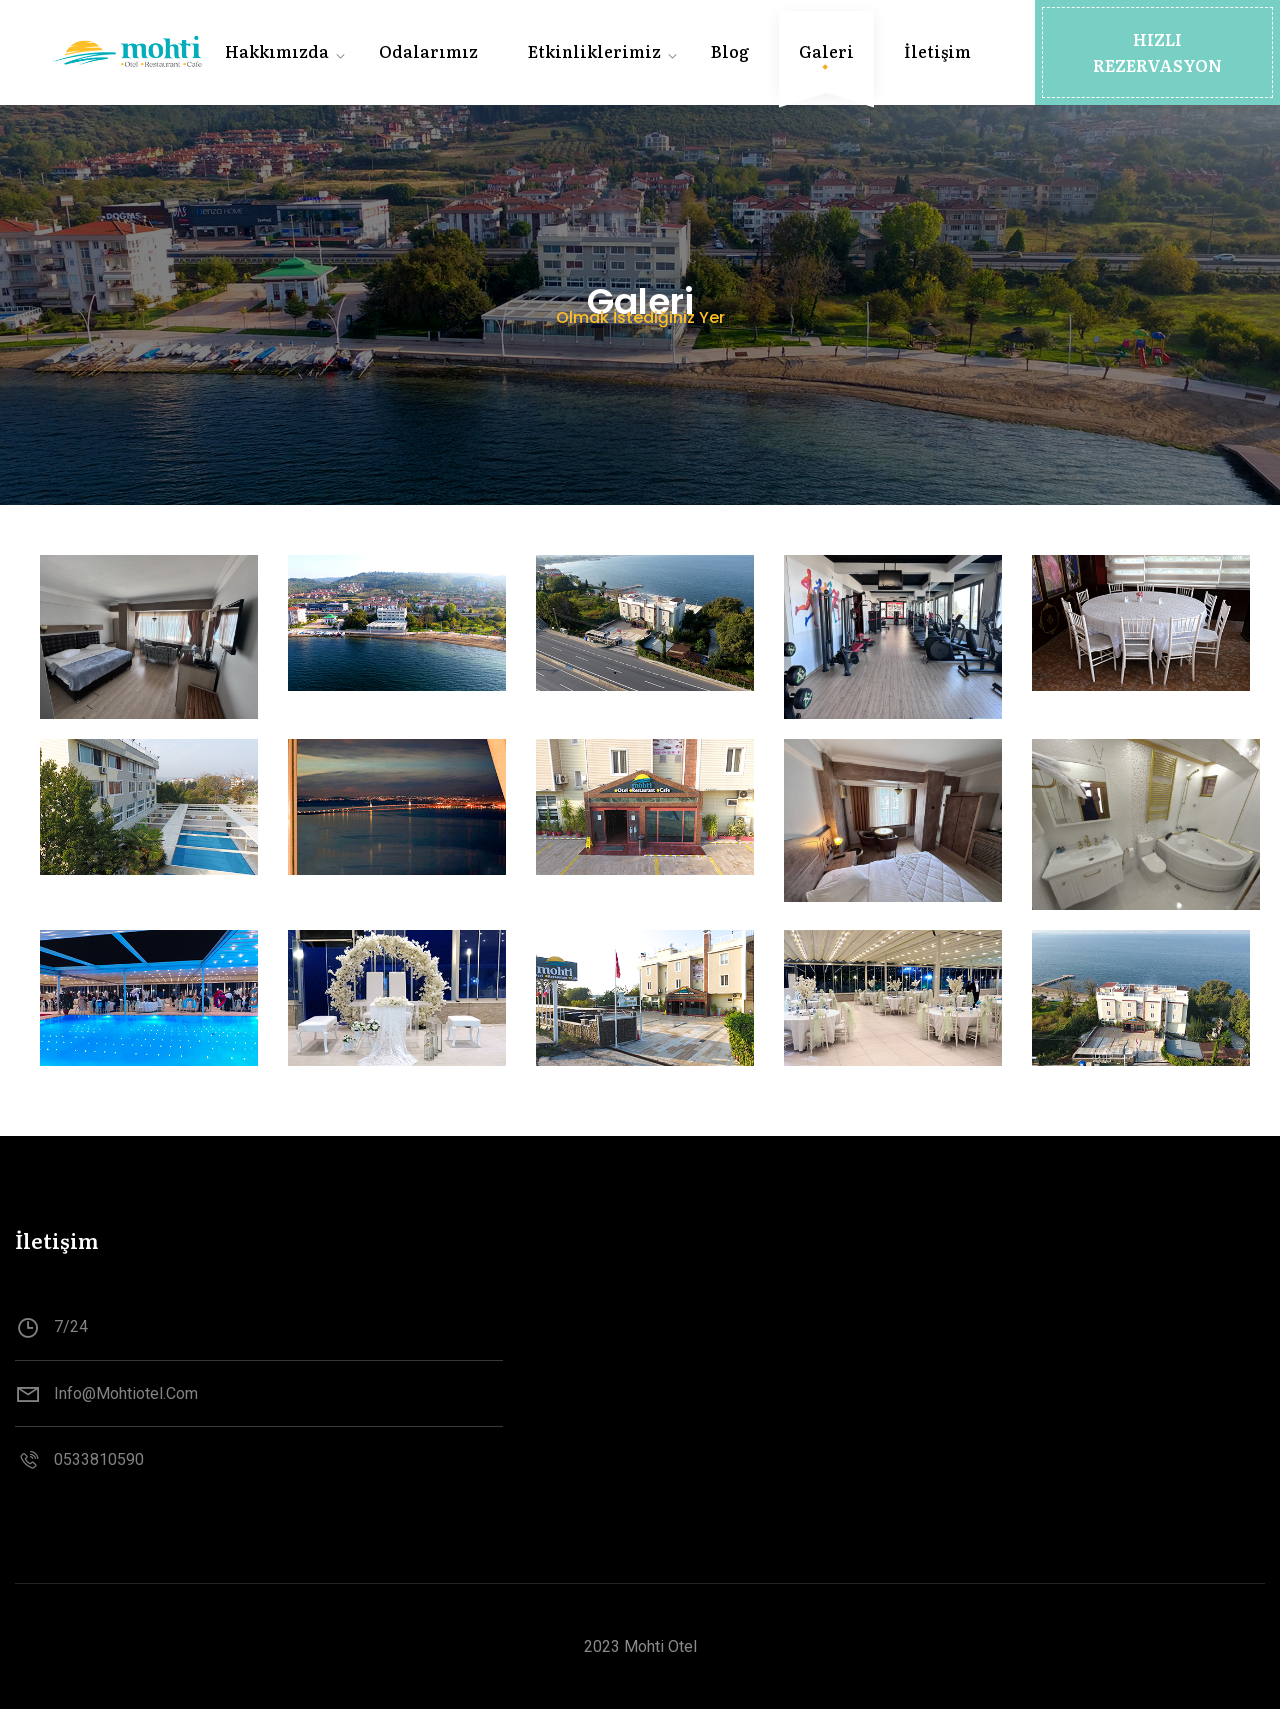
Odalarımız (428, 51)
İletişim (937, 51)
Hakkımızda (277, 51)
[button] (1157, 52)
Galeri (826, 51)
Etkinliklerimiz (594, 51)
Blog (730, 51)
